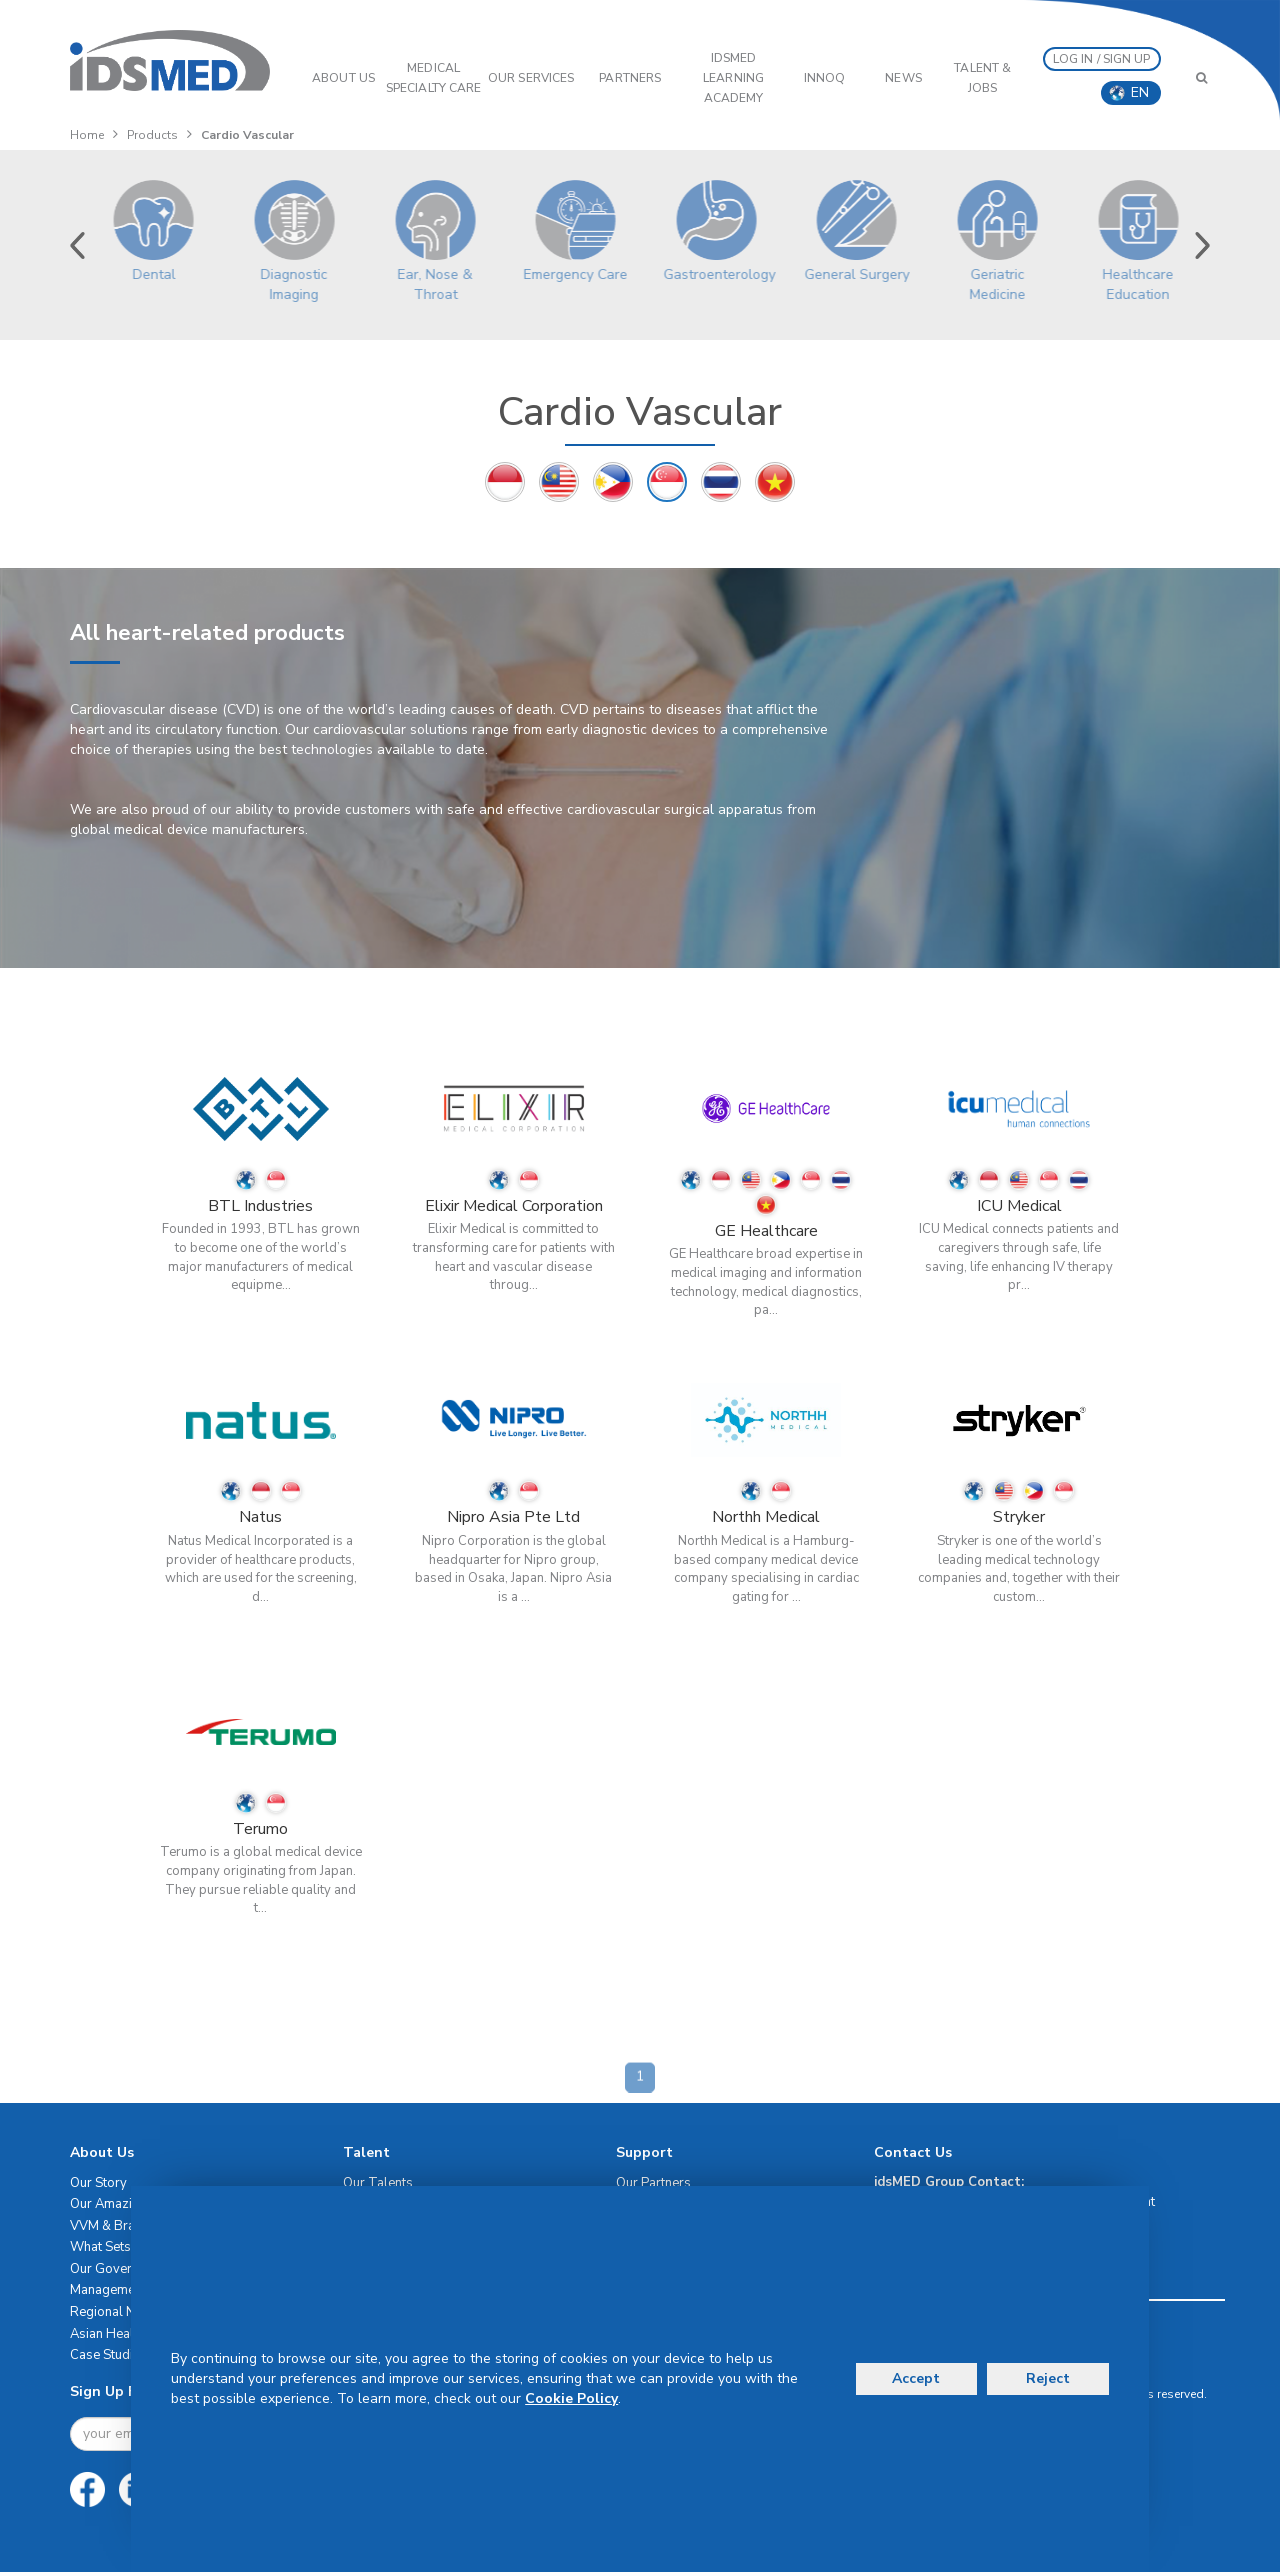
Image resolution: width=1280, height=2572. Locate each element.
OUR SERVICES (531, 78)
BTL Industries (260, 1206)
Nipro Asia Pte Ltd (513, 1517)
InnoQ (825, 78)
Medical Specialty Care (433, 78)
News (903, 78)
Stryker (1019, 1517)
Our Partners (653, 2183)
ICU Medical (1019, 1206)
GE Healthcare (766, 1231)
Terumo (260, 1829)
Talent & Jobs (982, 78)
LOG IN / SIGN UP (1102, 59)
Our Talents (378, 2183)
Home (87, 135)
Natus (260, 1517)
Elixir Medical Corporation (514, 1206)
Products (152, 135)
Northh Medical (766, 1517)
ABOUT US (343, 78)
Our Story (98, 2183)
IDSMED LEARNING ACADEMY (733, 78)
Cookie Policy (571, 2398)
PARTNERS (630, 78)
